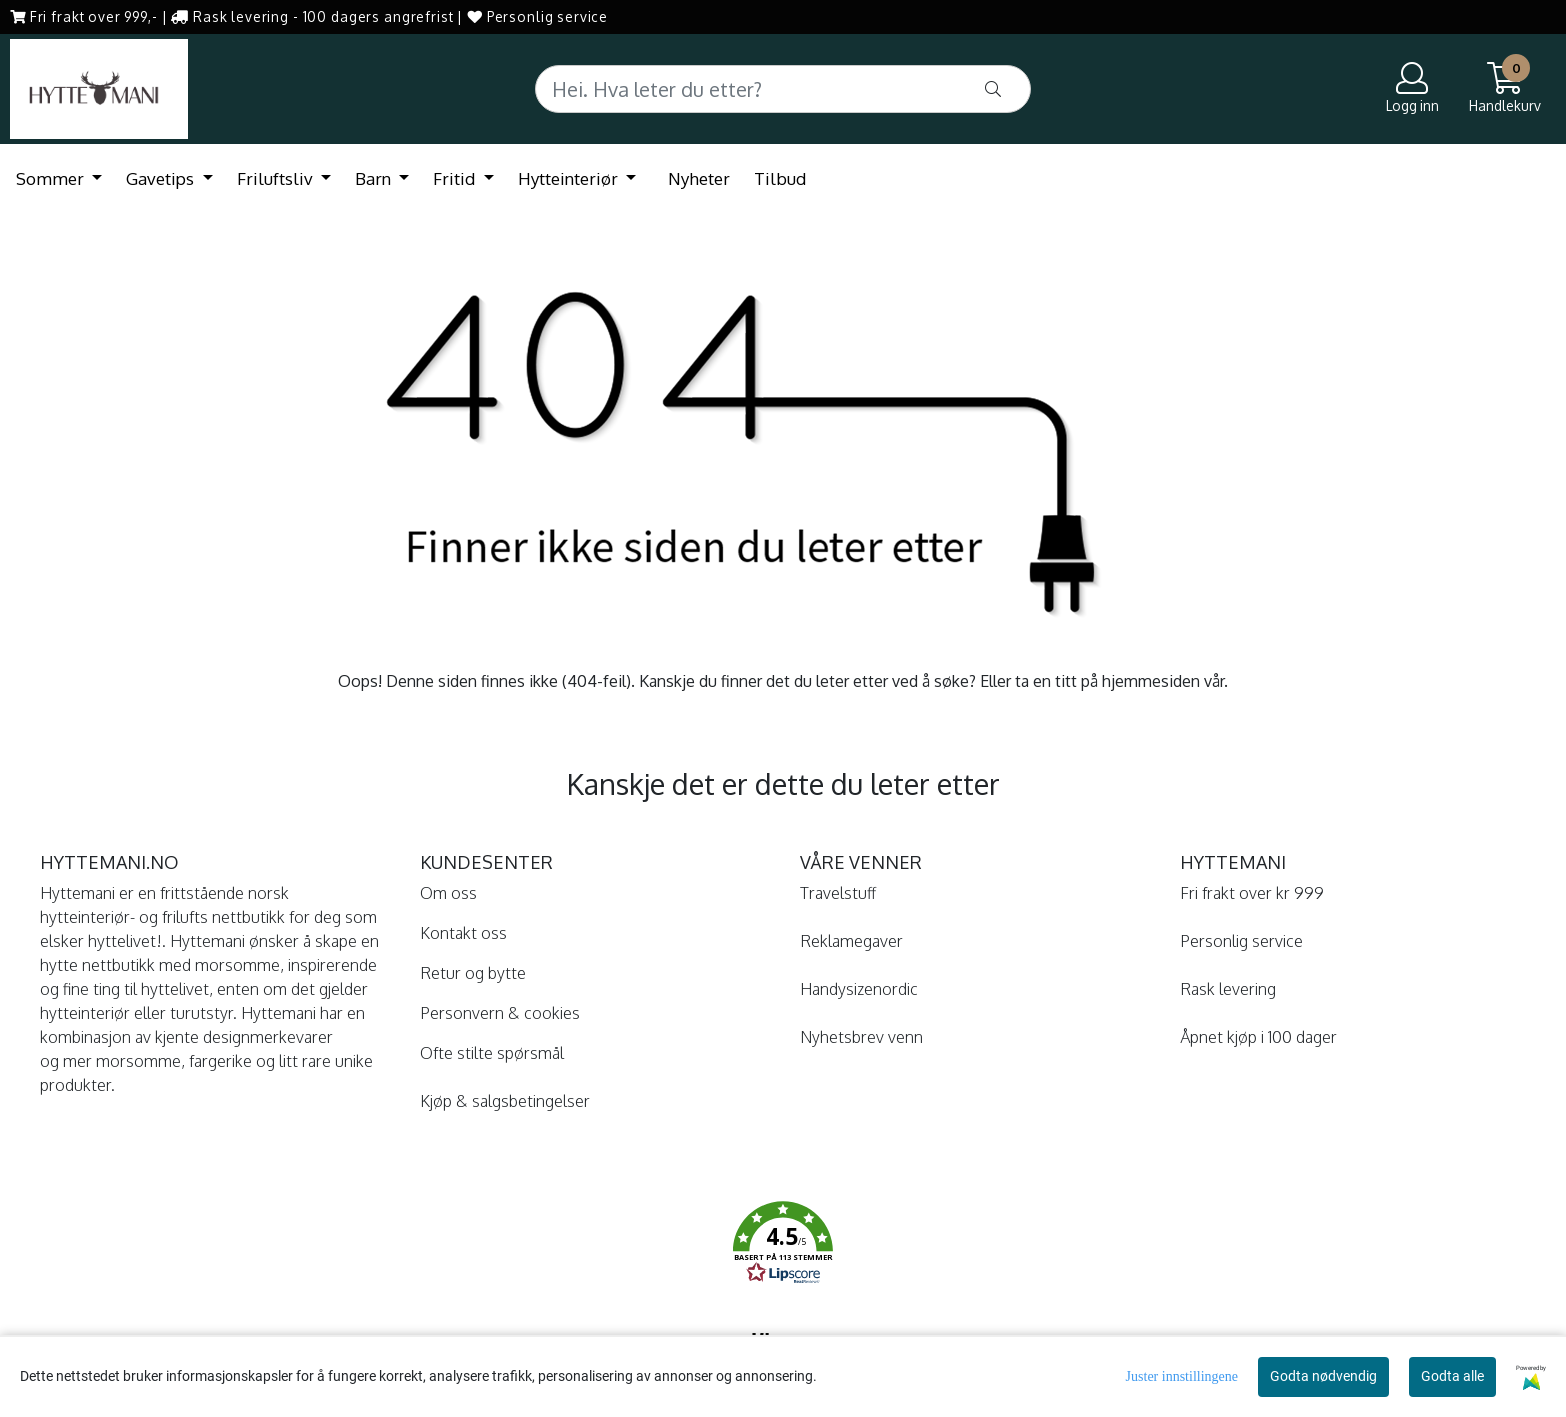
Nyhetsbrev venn (861, 1037)
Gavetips (162, 178)
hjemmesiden (1151, 681)
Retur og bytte (473, 973)
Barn (375, 178)
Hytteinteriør (570, 178)
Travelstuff (838, 893)
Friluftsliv (277, 178)
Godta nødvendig (1323, 1376)
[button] (783, 1246)
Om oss (448, 893)
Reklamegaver (851, 941)
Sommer (52, 178)
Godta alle (1452, 1376)
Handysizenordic (859, 989)
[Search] (782, 89)
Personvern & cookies (500, 1013)
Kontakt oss (463, 933)
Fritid (456, 178)
